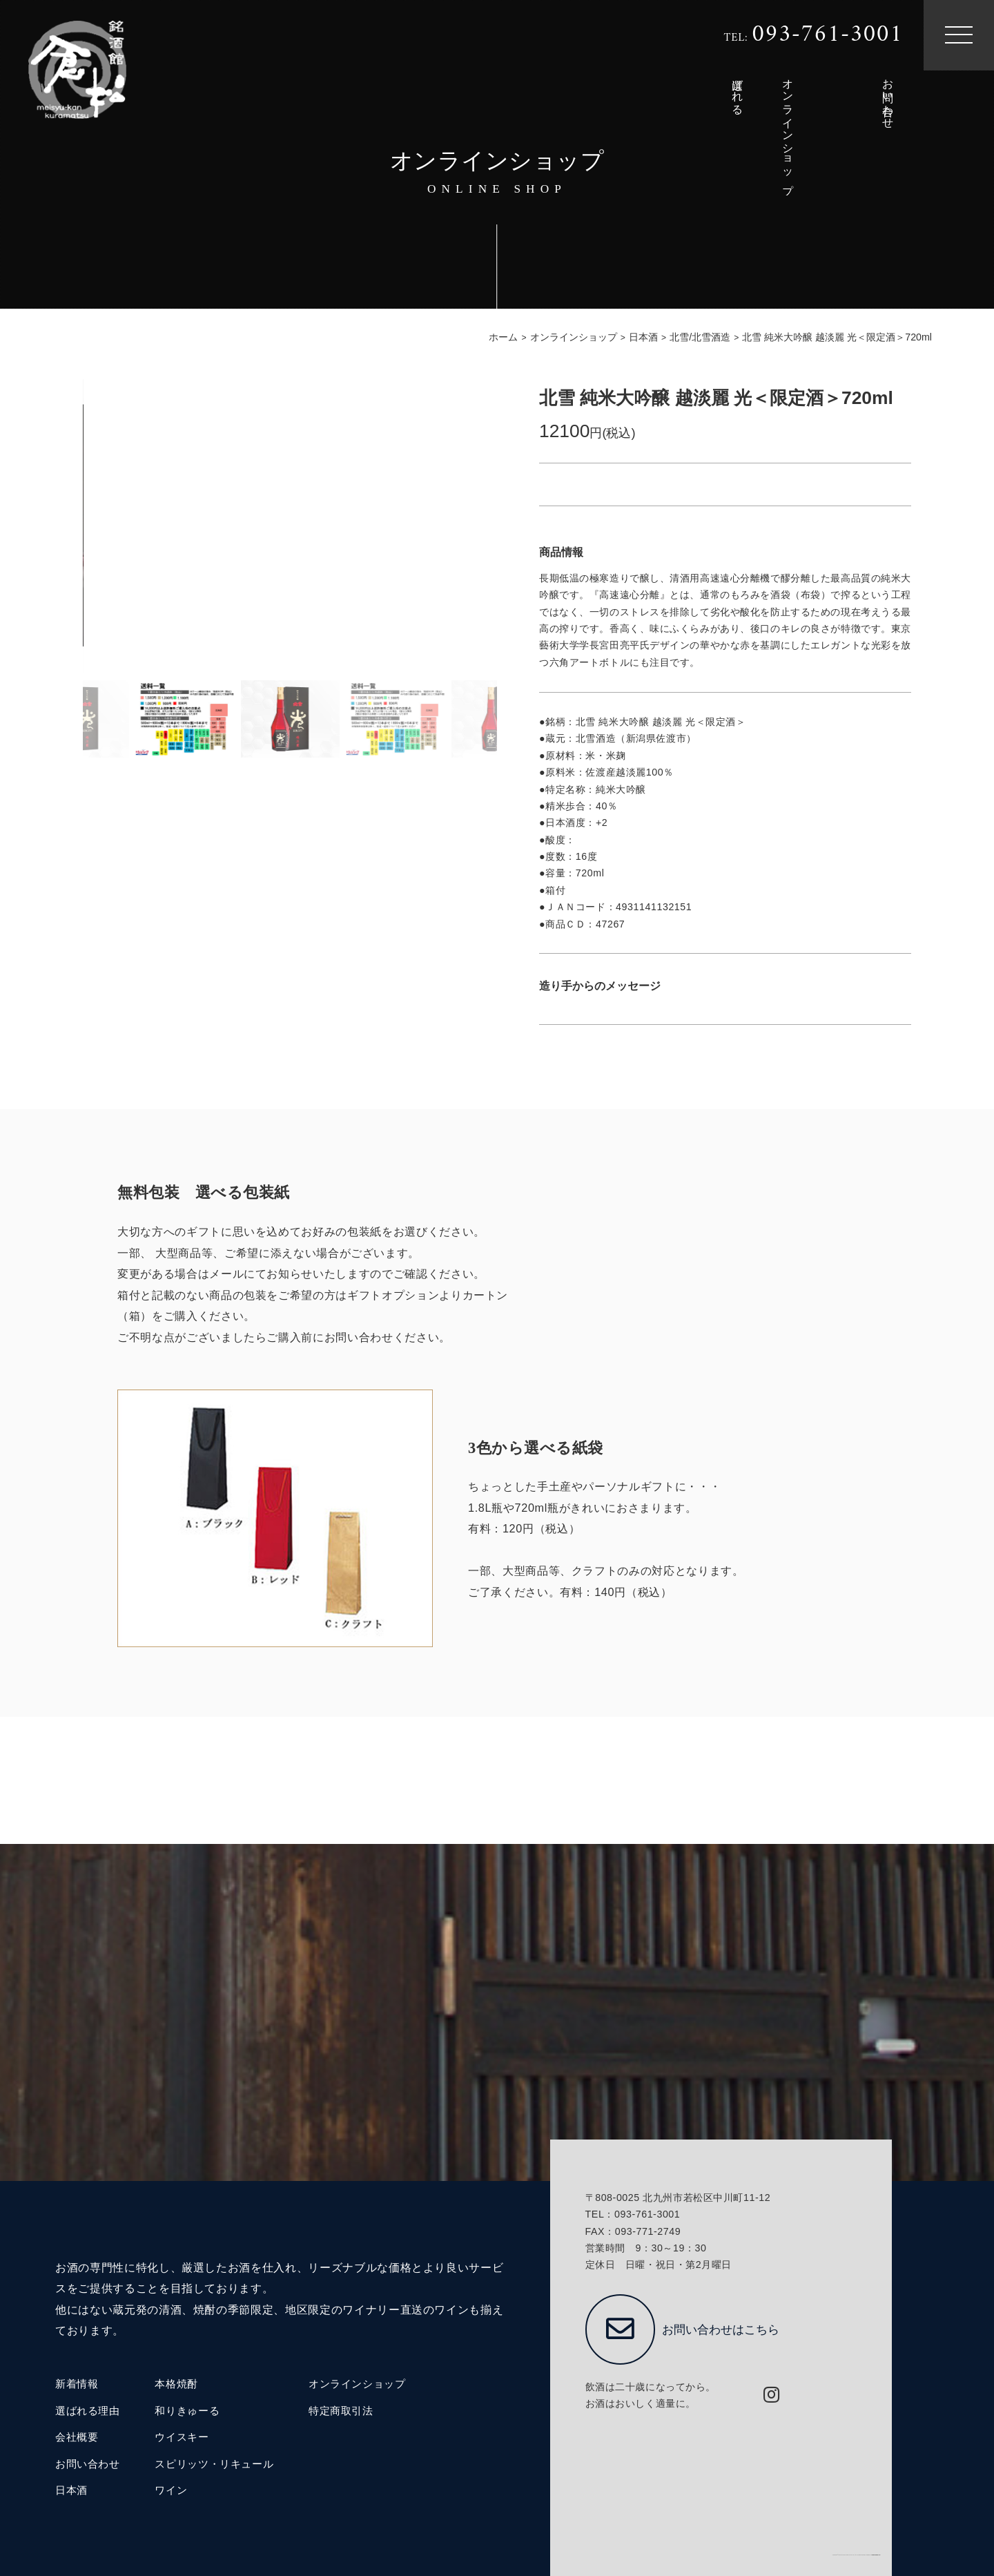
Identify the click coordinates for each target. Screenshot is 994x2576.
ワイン (171, 2490)
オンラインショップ (357, 2384)
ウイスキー (181, 2437)
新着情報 (76, 2384)
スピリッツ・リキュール (214, 2464)
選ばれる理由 (87, 2410)
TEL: (812, 35)
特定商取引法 (341, 2410)
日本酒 (71, 2490)
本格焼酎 (176, 2384)
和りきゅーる (187, 2410)
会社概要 (76, 2437)
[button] (489, 527)
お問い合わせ (87, 2464)
